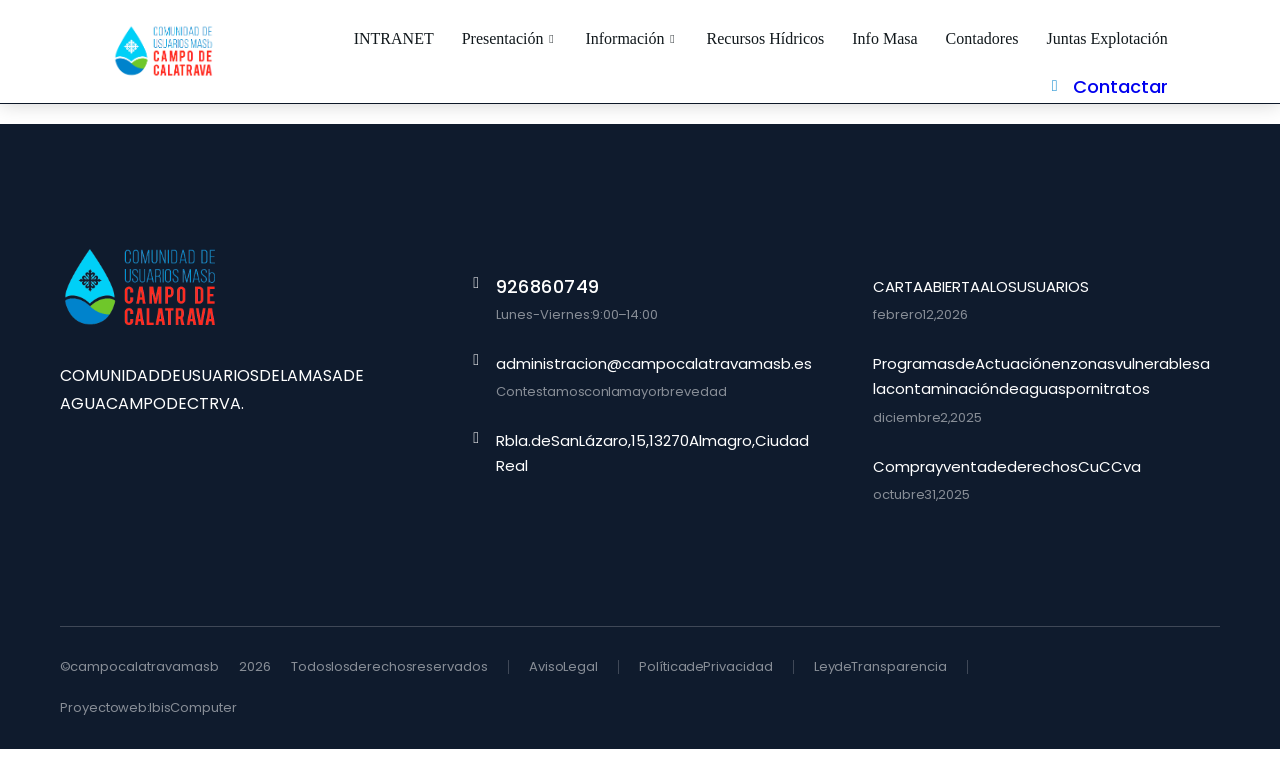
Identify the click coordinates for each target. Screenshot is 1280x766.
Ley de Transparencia (880, 683)
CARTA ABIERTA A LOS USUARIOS (981, 303)
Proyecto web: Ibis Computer (148, 724)
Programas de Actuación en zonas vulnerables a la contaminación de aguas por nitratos (1041, 393)
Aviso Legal (563, 683)
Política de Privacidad (706, 683)
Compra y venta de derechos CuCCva (1007, 483)
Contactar (1172, 59)
